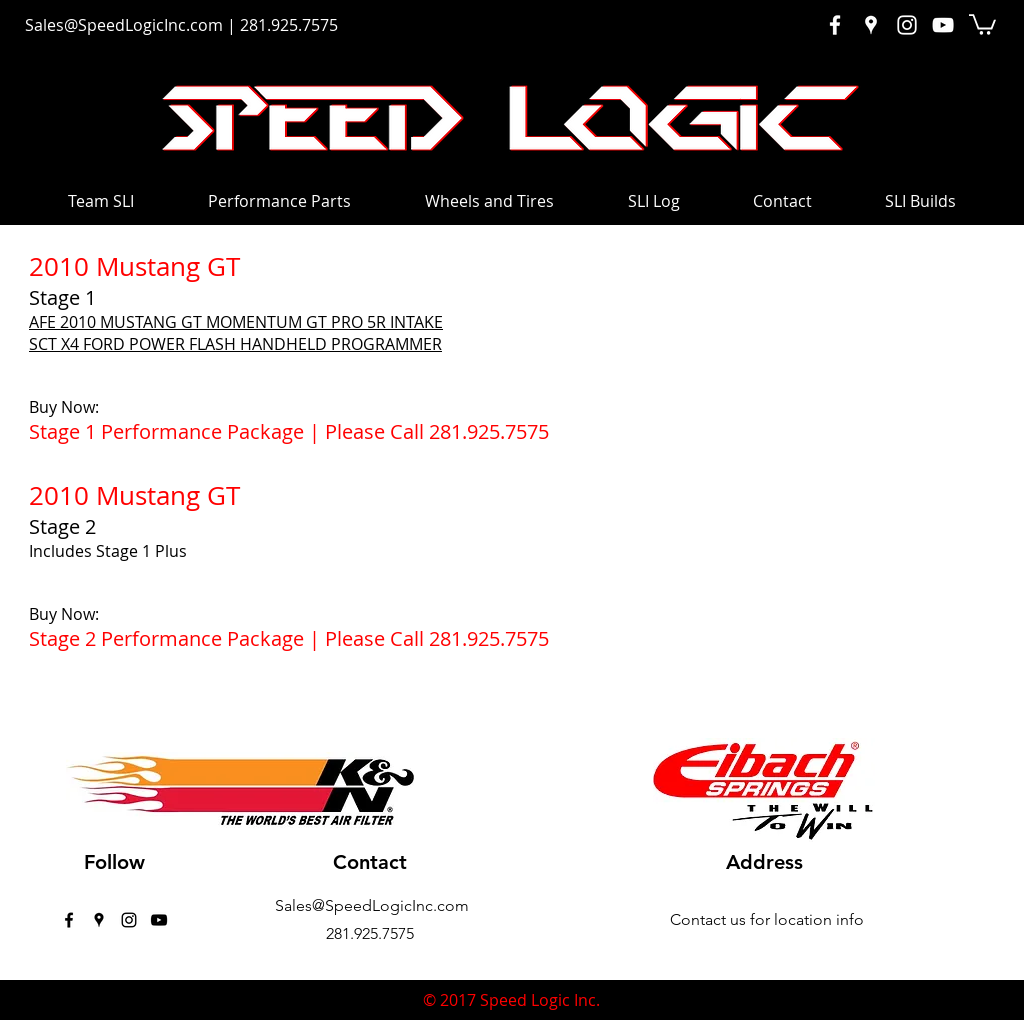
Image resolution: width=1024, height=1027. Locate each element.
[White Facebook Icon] (835, 25)
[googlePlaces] (99, 920)
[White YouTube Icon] (943, 25)
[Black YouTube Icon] (159, 920)
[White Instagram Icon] (907, 25)
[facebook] (69, 920)
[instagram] (129, 920)
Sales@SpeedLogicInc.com (124, 25)
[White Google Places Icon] (871, 25)
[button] (982, 23)
